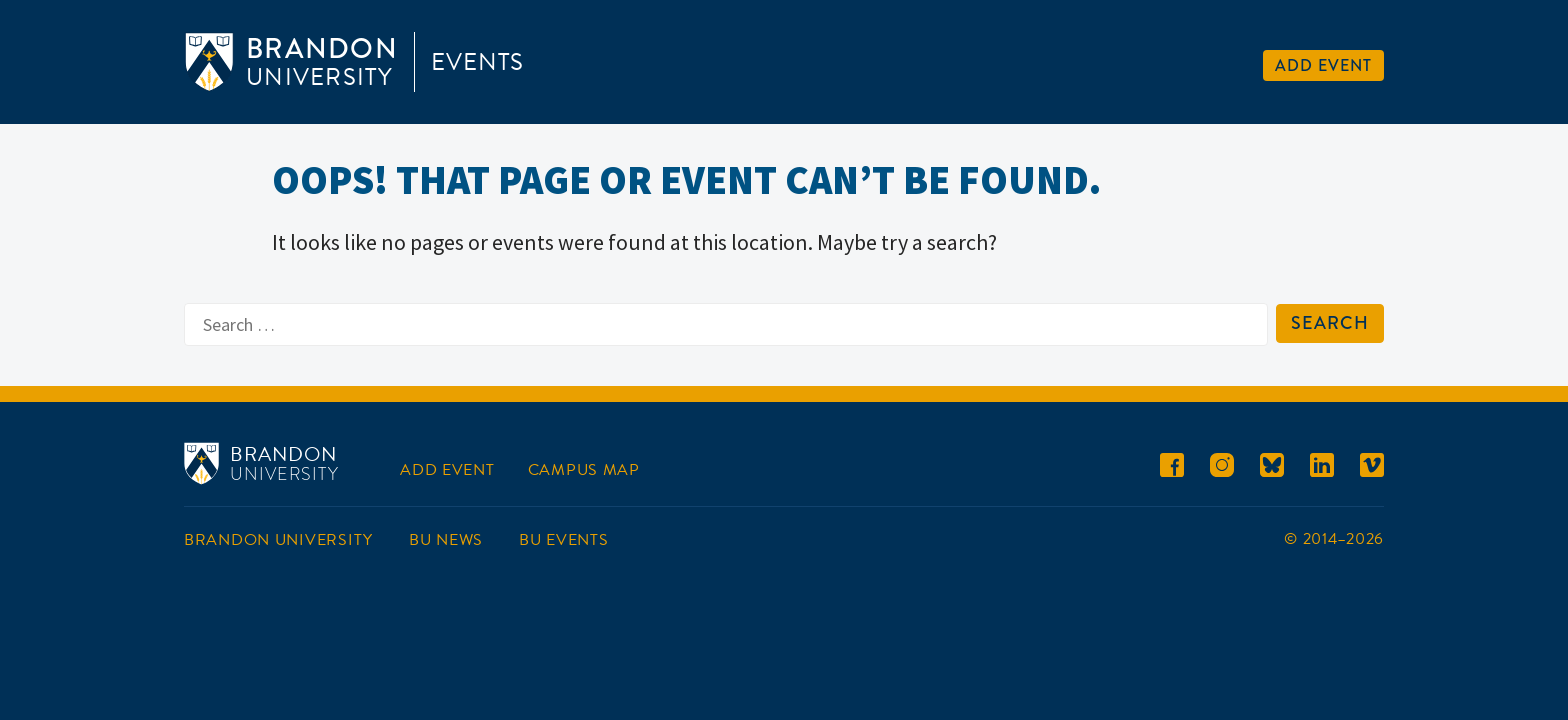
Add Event (1323, 65)
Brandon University (278, 540)
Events (477, 62)
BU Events (563, 540)
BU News (446, 540)
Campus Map (584, 470)
